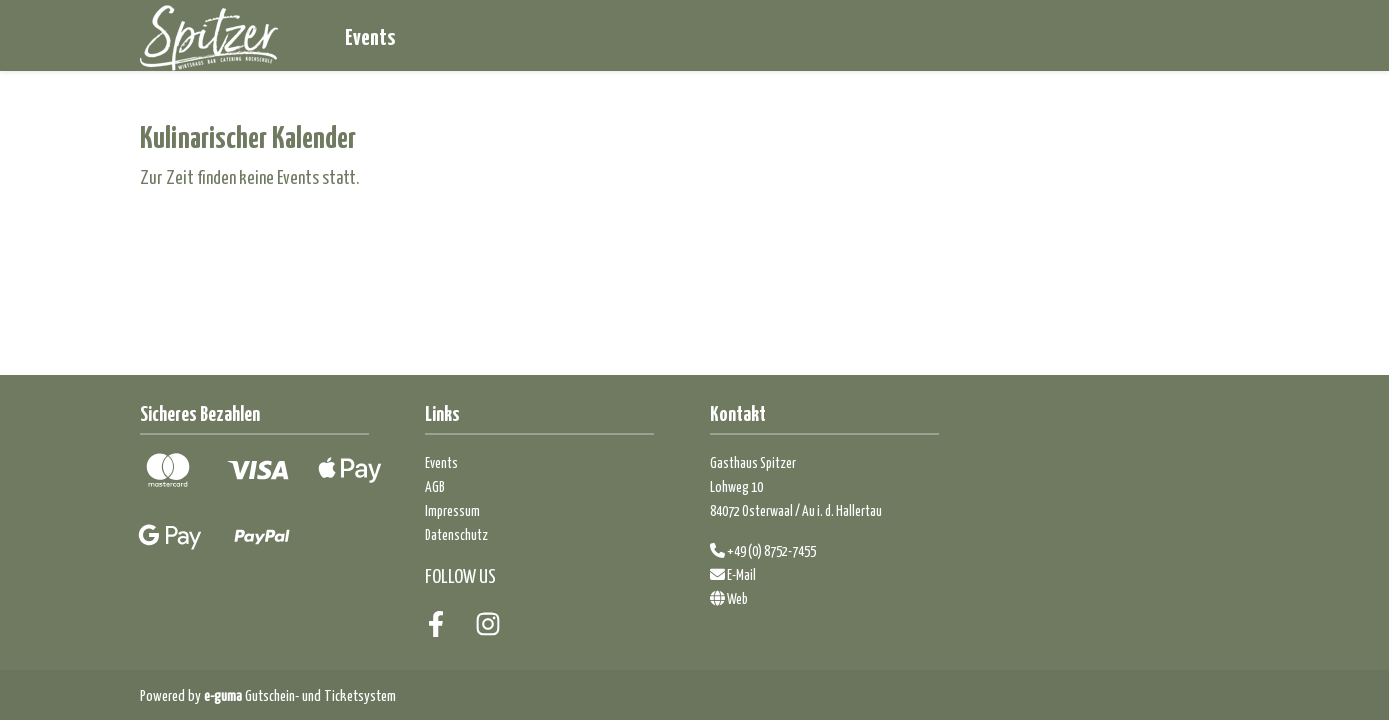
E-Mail (733, 574)
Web (729, 598)
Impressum (452, 510)
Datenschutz (456, 534)
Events (370, 35)
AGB (435, 486)
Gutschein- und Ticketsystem (300, 694)
